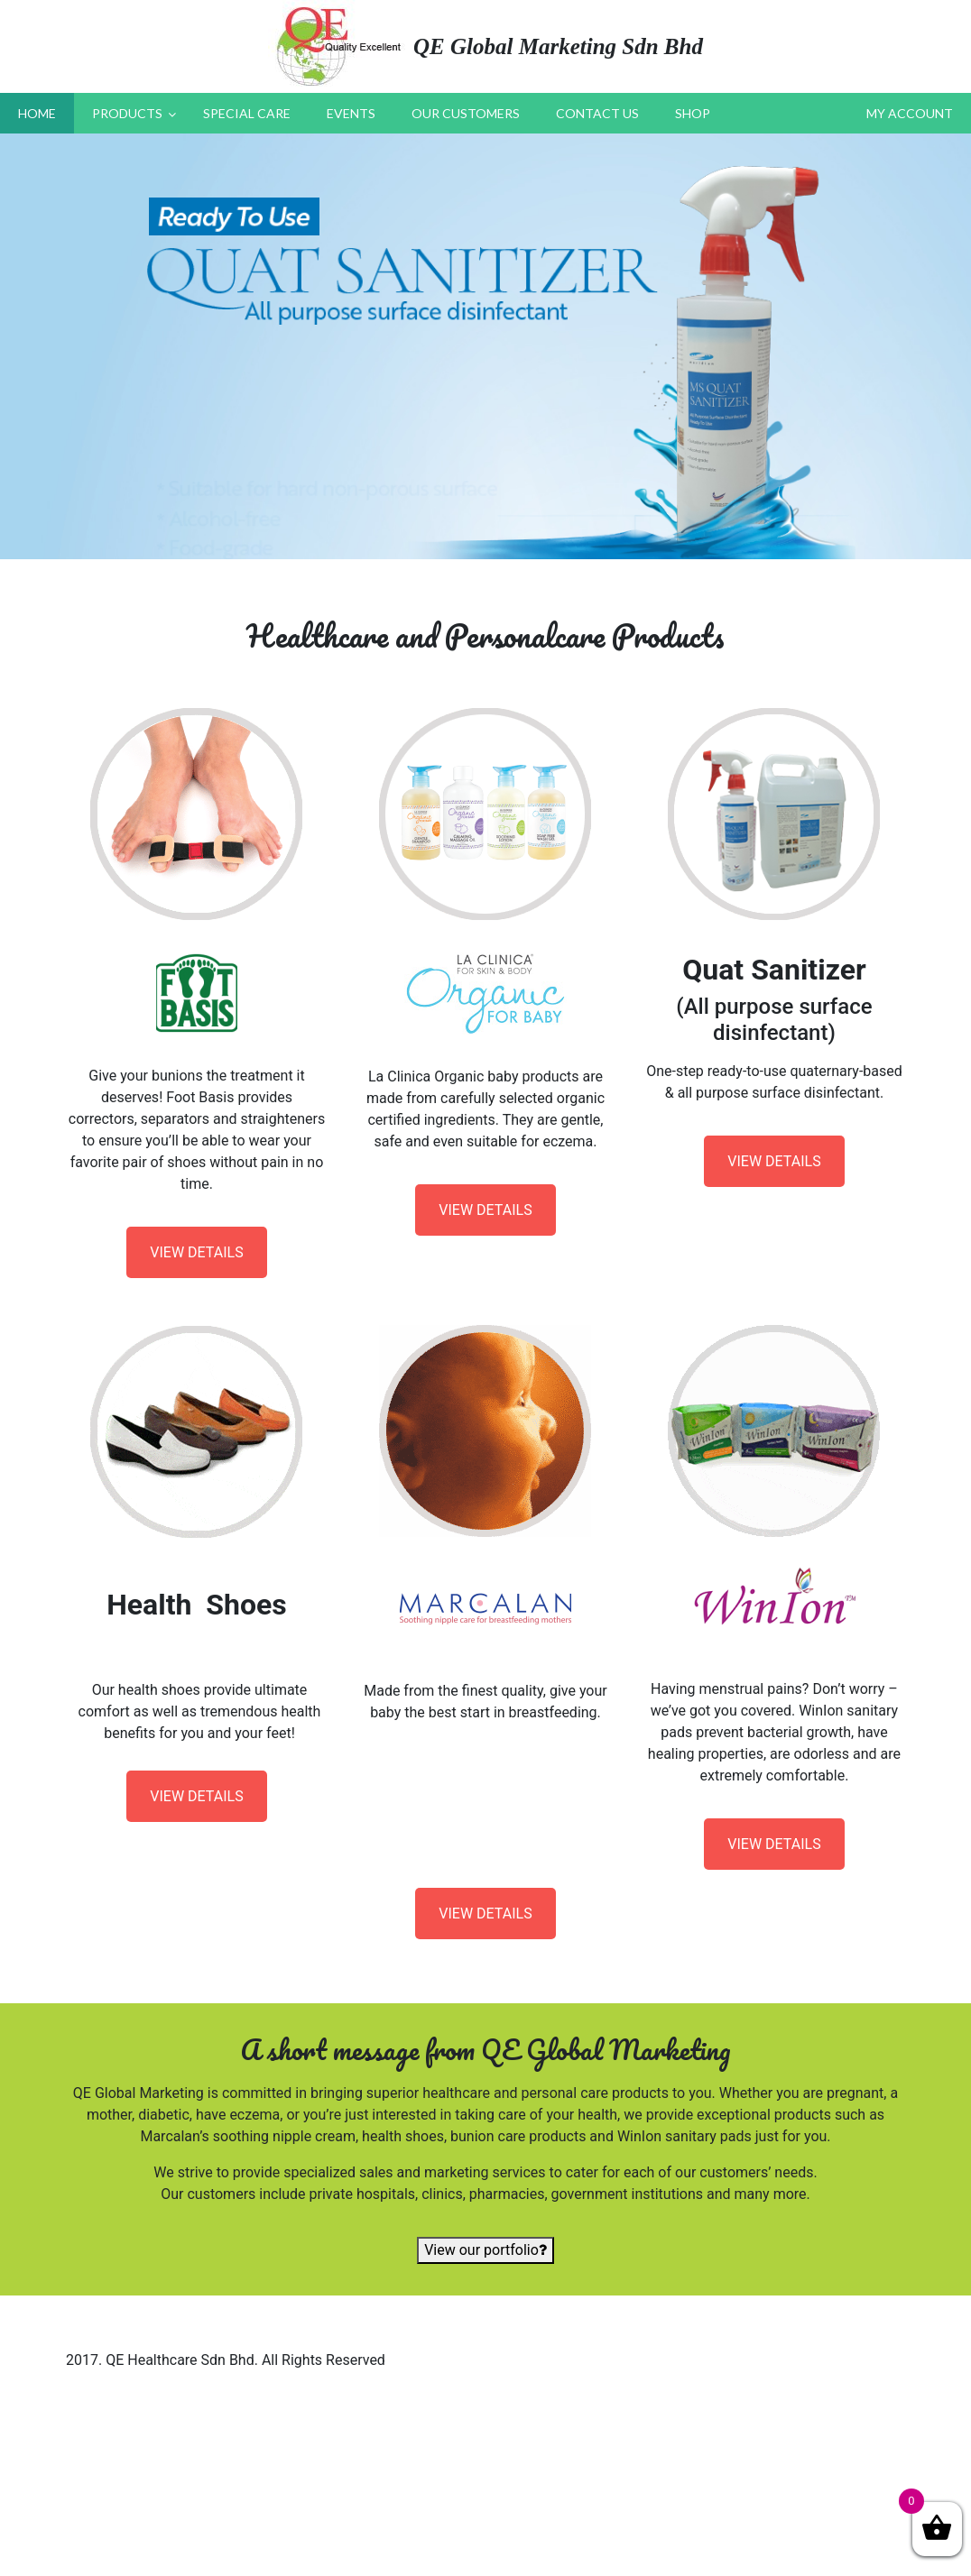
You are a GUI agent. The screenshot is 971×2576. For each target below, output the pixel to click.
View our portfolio (485, 2250)
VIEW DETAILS (196, 1252)
